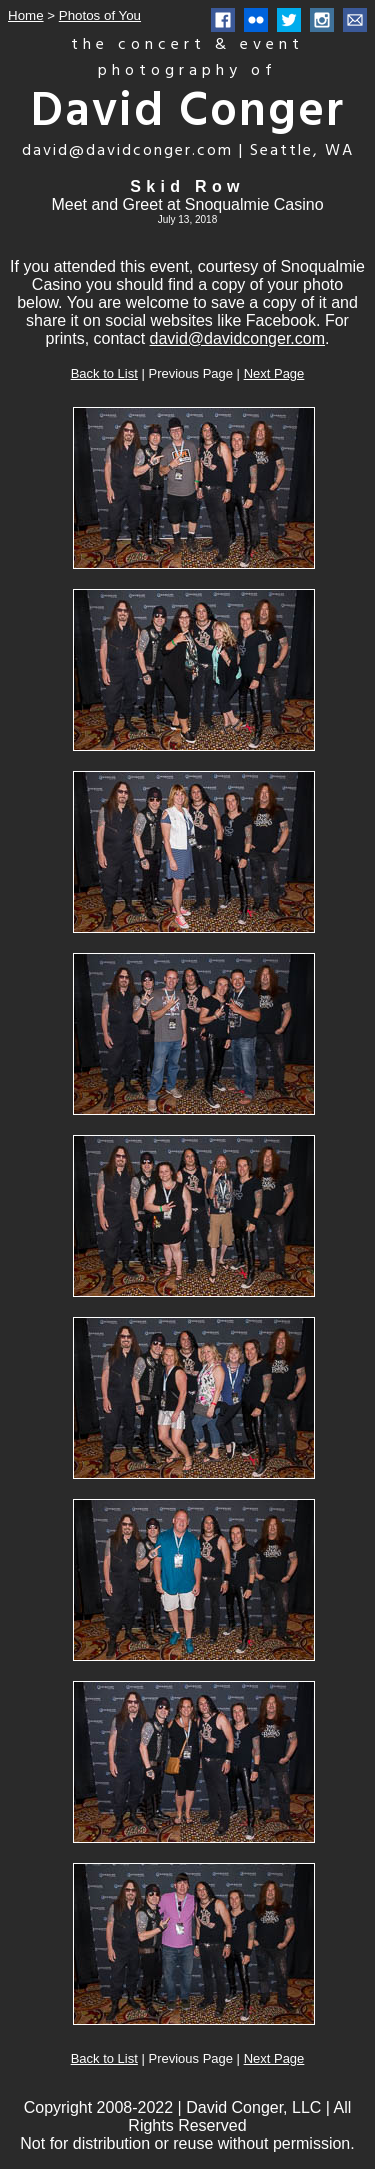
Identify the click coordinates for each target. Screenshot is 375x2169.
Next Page (274, 373)
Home (26, 15)
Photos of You (100, 15)
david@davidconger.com (237, 338)
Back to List (104, 373)
